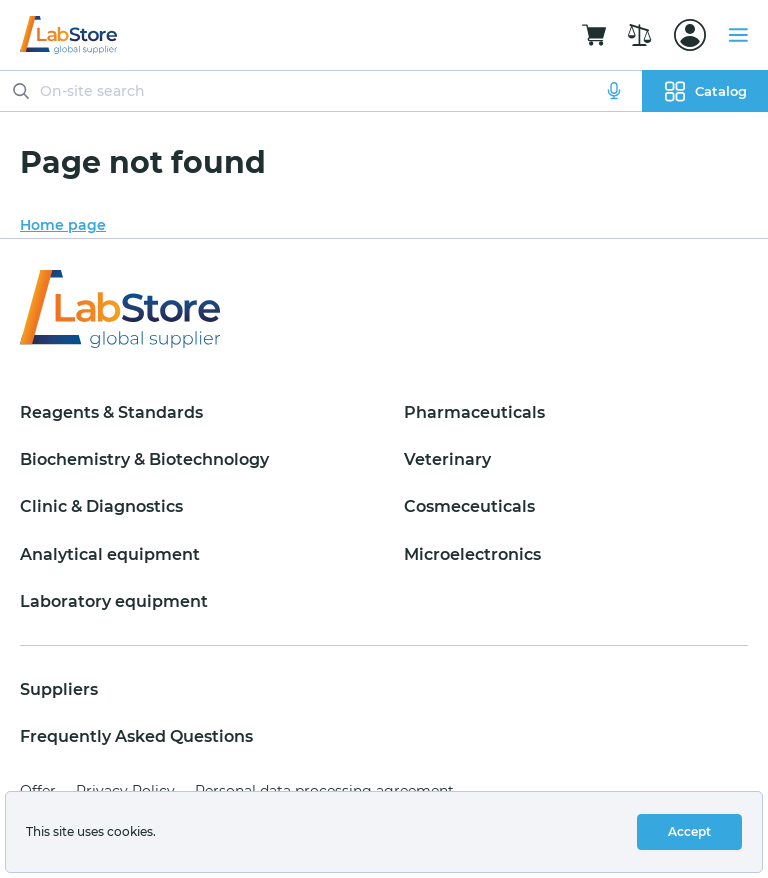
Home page (63, 225)
